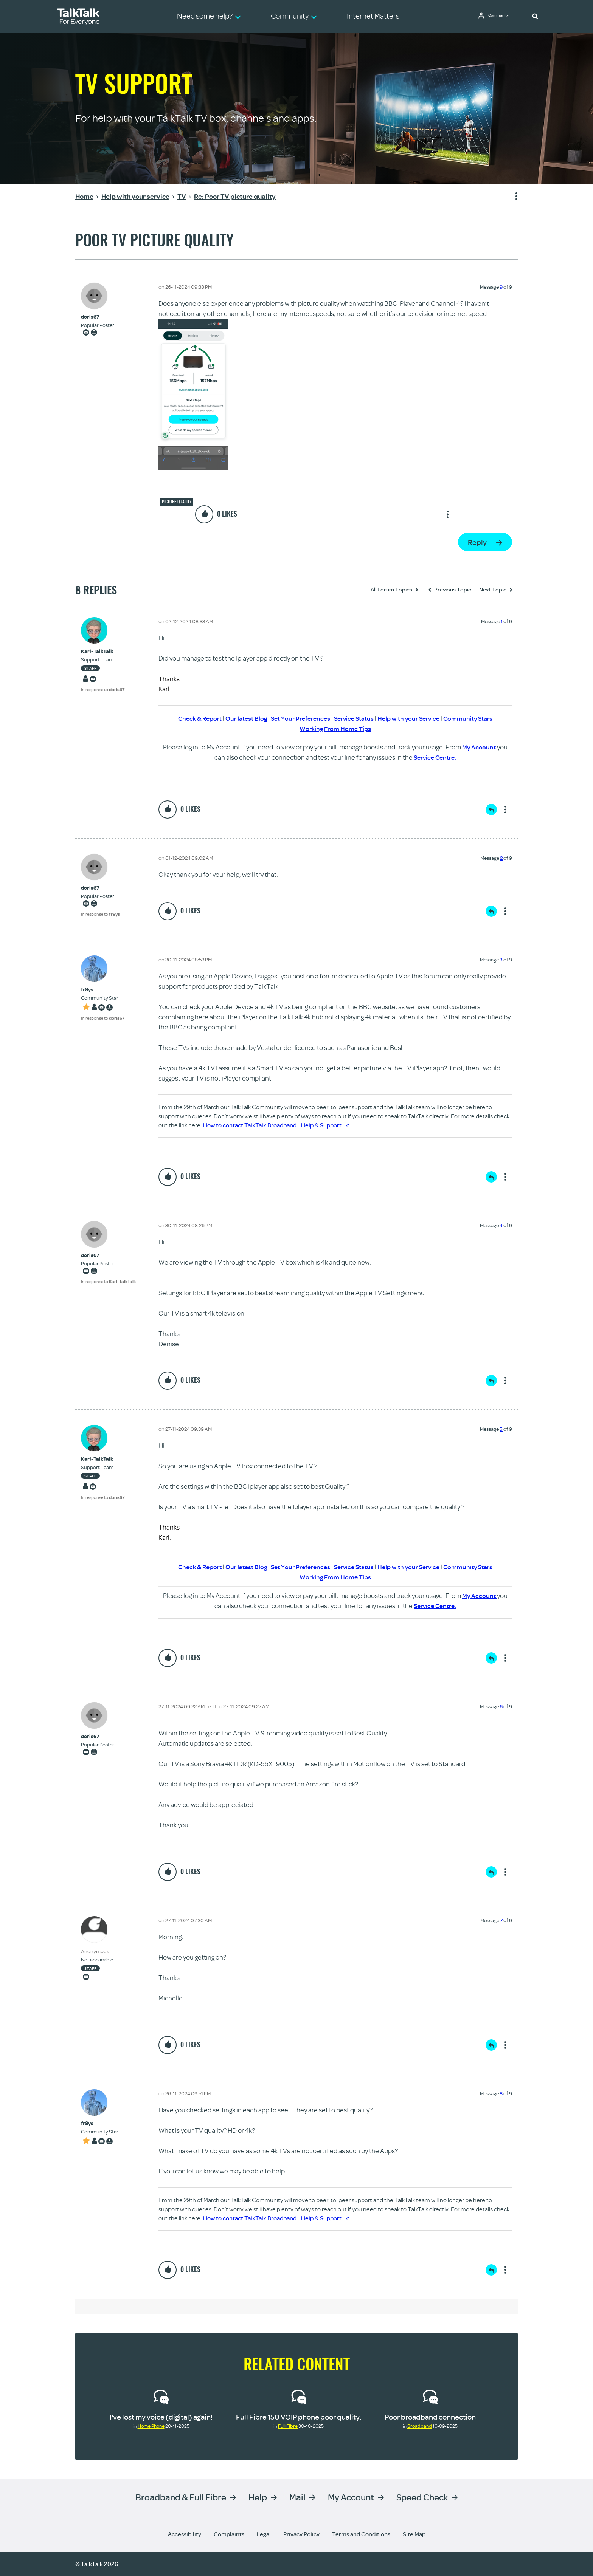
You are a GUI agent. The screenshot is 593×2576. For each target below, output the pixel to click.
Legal (264, 2534)
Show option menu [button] (512, 196)
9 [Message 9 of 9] (501, 286)
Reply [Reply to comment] (491, 809)
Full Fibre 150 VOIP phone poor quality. (298, 2416)
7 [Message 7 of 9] (501, 1920)
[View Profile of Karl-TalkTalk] (103, 651)
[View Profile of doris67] (97, 317)
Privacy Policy (301, 2534)
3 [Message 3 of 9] (501, 959)
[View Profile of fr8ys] (103, 990)
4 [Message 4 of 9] (501, 1225)
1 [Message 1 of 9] (502, 621)
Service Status (355, 718)
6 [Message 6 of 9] (501, 1706)
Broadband (419, 2426)
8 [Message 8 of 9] (501, 2093)
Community (501, 16)
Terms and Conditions (361, 2534)
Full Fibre (288, 2426)
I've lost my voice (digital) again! (161, 2416)
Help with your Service (413, 718)
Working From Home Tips (335, 728)
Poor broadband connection (430, 2416)
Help (257, 2497)
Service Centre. (435, 757)
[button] (535, 16)
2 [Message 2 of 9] (501, 858)
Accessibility (184, 2534)
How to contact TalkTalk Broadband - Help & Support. (276, 1125)
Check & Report (192, 718)
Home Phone (151, 2426)
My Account (479, 747)
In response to (103, 689)
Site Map (414, 2534)
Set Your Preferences (298, 718)
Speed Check (422, 2497)
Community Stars (476, 718)
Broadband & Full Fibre (180, 2497)
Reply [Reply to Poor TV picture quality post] (477, 542)
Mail (297, 2497)
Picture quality (177, 501)
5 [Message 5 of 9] (501, 1429)
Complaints (229, 2534)
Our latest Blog (241, 718)
